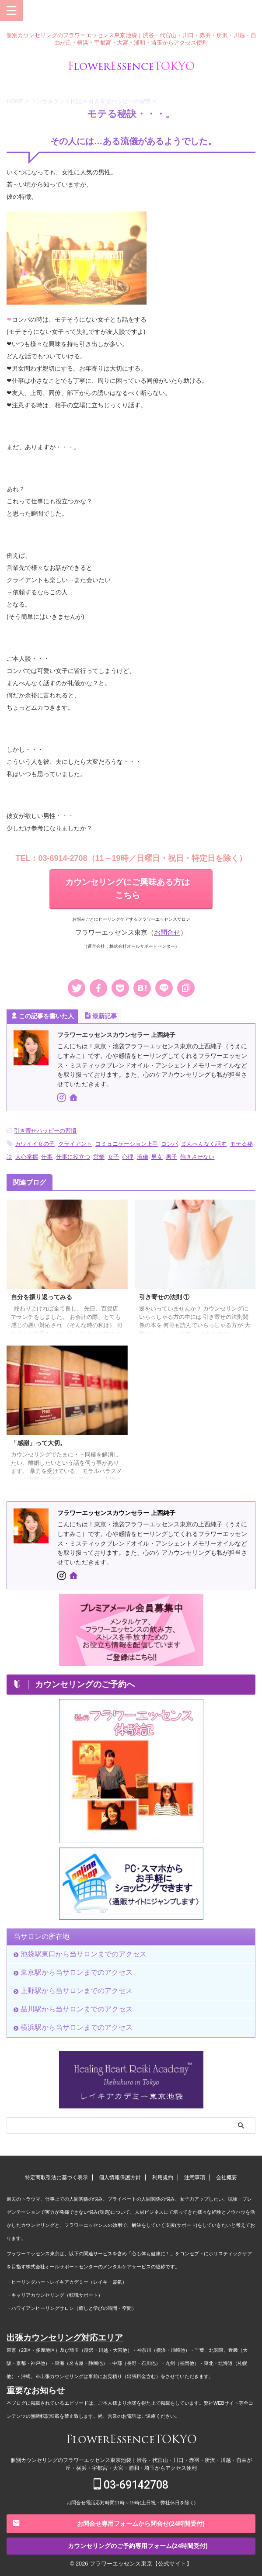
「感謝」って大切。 (38, 1442)
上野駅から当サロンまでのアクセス (77, 1990)
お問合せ (167, 932)
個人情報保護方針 (120, 2177)
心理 (127, 1157)
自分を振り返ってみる (41, 1296)
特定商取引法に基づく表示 (56, 2177)
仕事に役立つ (73, 1157)
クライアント (75, 1144)
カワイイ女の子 (35, 1144)
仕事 (46, 1157)
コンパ (169, 1144)
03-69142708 (131, 2485)
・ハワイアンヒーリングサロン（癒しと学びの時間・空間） (71, 2308)
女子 (113, 1157)
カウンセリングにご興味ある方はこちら (127, 888)
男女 (157, 1157)
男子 (171, 1157)
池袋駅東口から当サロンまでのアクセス (84, 1954)
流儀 (142, 1157)
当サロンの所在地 (42, 1936)
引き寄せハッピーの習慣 (45, 1130)
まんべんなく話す (204, 1144)
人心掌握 (26, 1157)
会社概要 (226, 2177)
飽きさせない (197, 1157)
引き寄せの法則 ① (164, 1296)
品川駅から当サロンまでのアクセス (77, 2009)
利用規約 (162, 2177)
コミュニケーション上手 (126, 1144)
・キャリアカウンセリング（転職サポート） (55, 2295)
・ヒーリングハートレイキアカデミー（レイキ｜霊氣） (67, 2282)
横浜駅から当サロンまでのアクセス (77, 2027)
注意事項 (194, 2177)
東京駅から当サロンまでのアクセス (77, 1972)
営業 (99, 1157)
